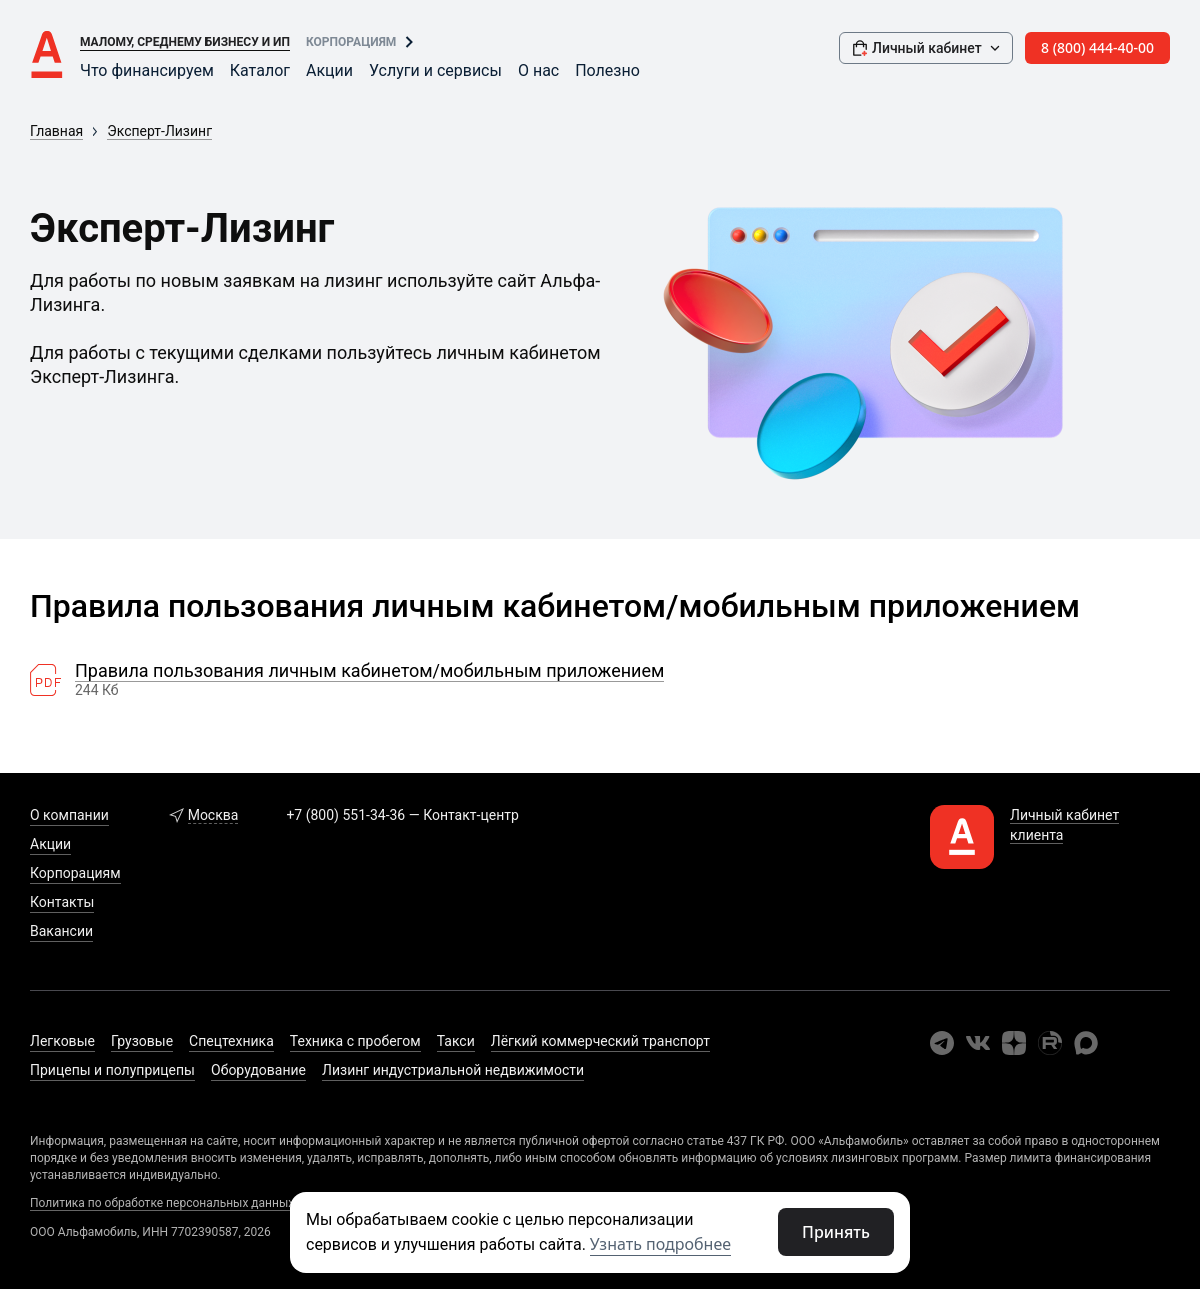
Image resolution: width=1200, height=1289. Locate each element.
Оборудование (258, 1070)
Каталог (260, 70)
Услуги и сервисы (435, 70)
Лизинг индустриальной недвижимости (453, 1070)
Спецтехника (231, 1041)
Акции (329, 70)
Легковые (62, 1041)
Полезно (607, 70)
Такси (456, 1041)
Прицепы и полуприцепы (112, 1070)
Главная (56, 131)
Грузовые (142, 1041)
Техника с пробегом (355, 1041)
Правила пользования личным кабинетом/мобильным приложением (369, 671)
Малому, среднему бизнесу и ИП (185, 42)
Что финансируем (147, 70)
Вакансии (61, 931)
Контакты (62, 902)
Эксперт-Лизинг (159, 131)
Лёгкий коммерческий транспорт (600, 1041)
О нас (538, 70)
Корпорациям (351, 42)
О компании (69, 815)
